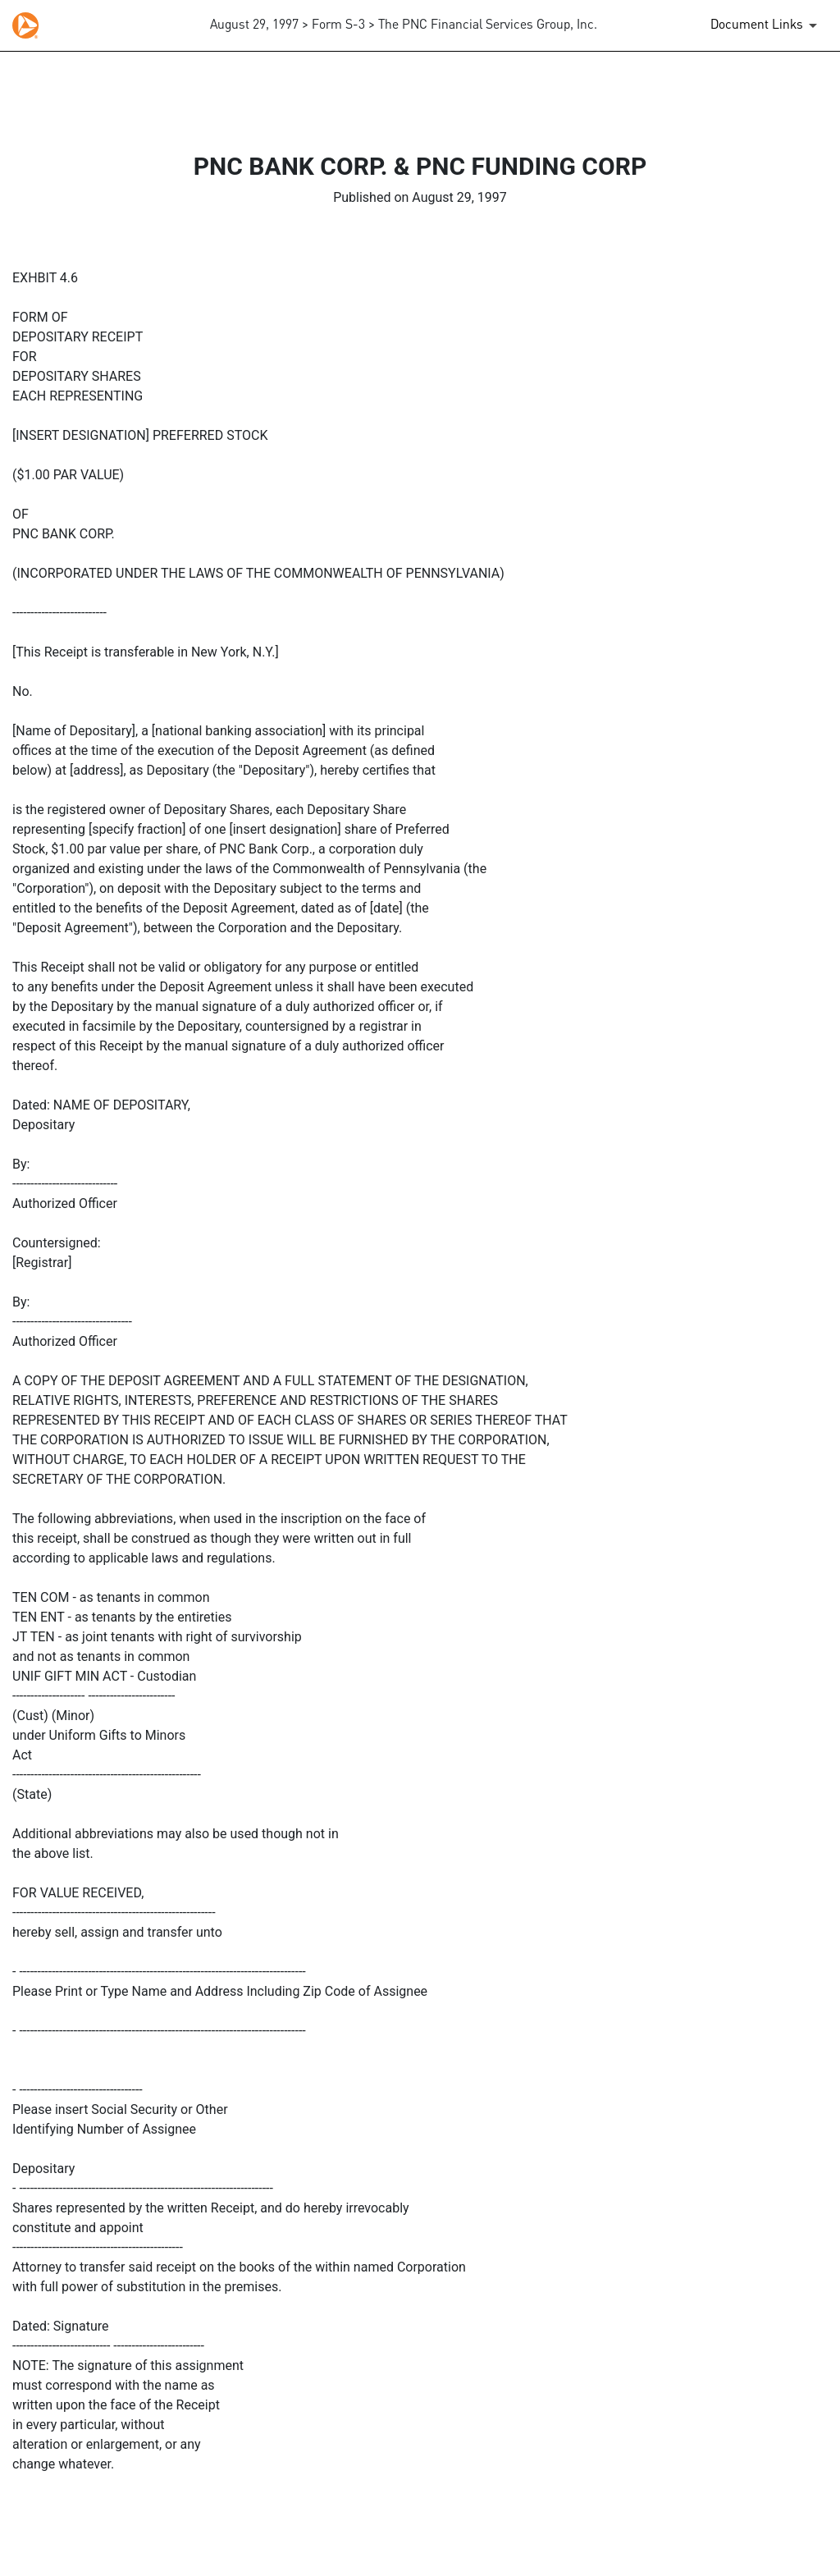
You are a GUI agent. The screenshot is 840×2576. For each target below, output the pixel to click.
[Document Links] (766, 25)
